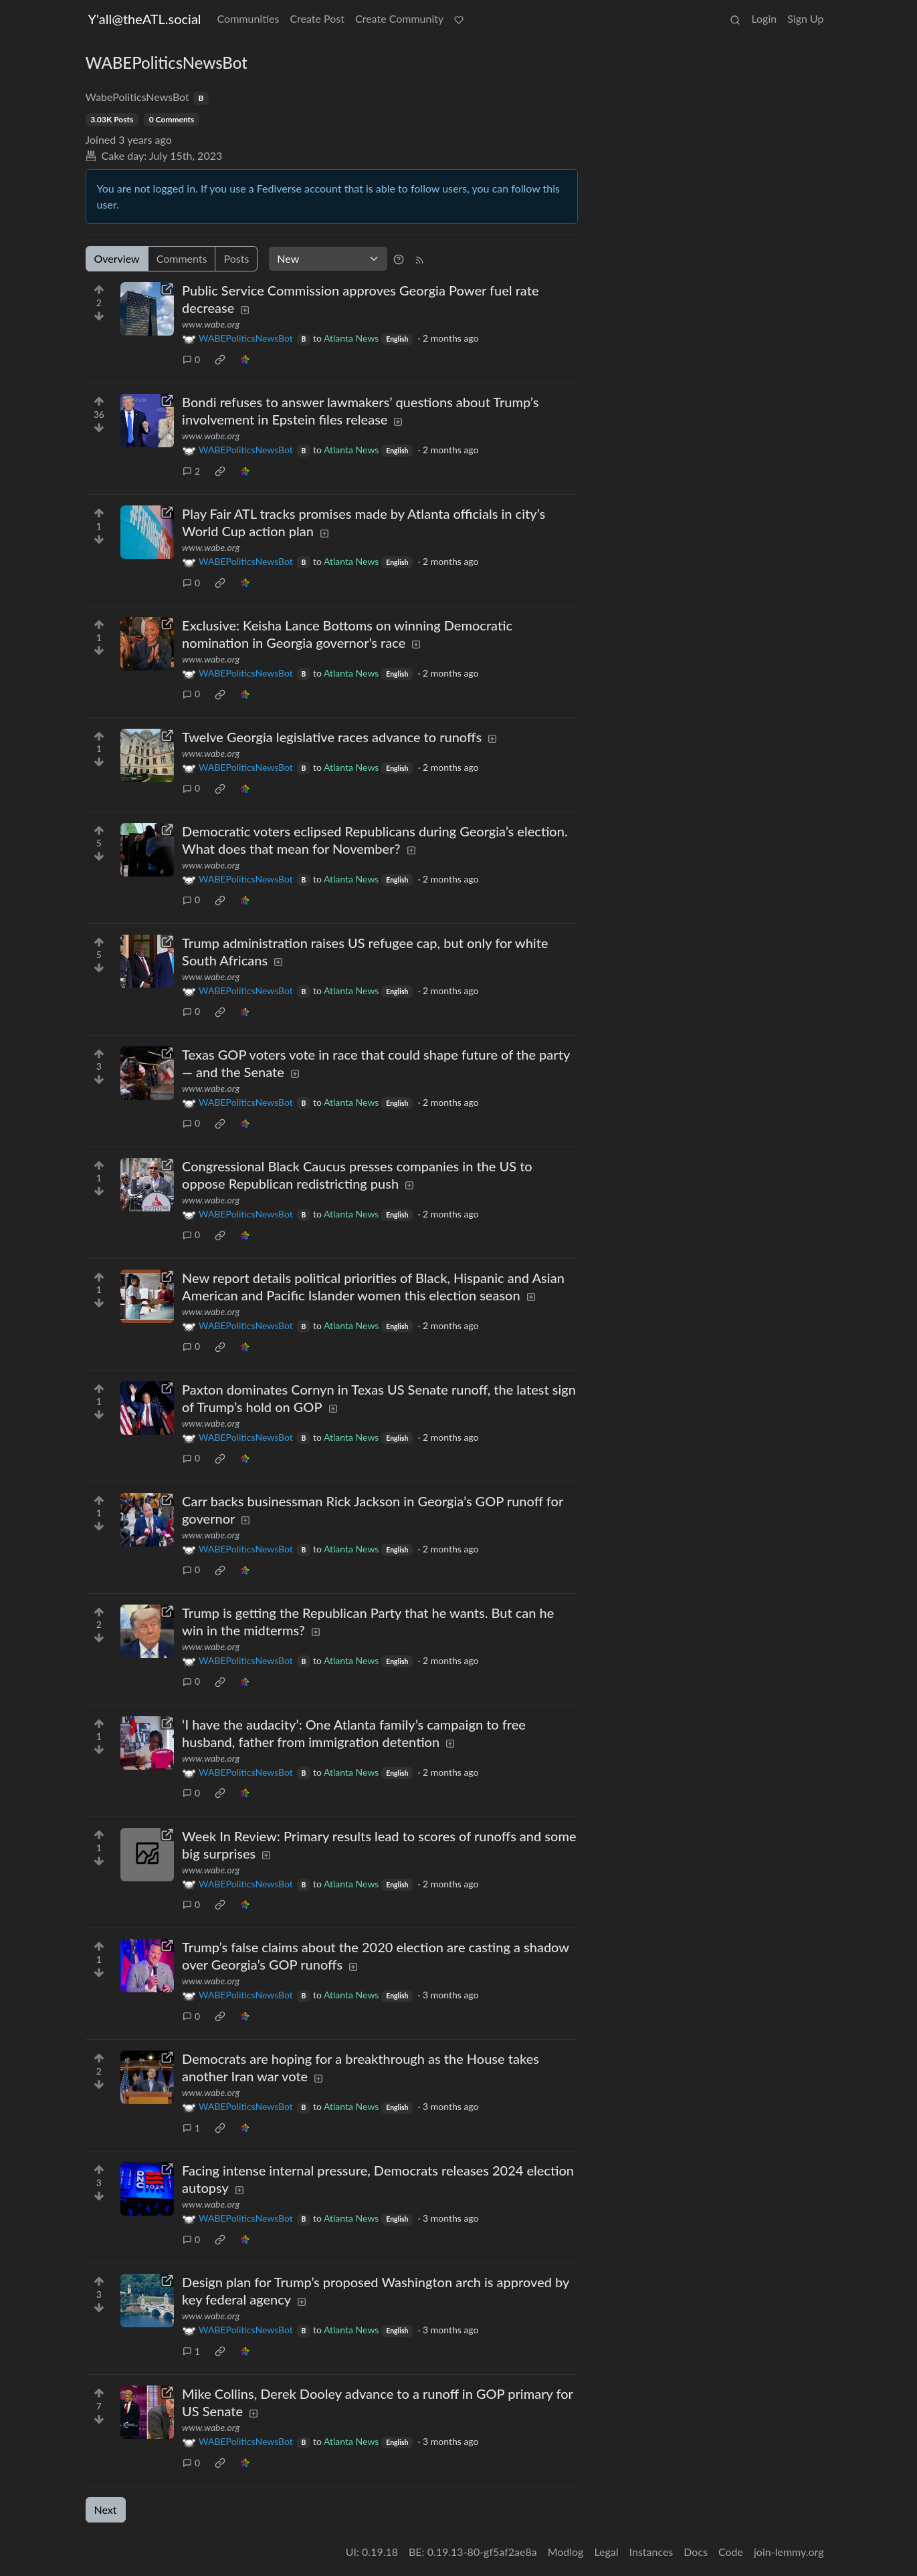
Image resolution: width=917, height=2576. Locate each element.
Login (764, 18)
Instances (651, 2551)
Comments (182, 258)
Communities (248, 18)
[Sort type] (328, 258)
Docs (696, 2551)
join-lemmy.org (788, 2551)
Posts (236, 258)
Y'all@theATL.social (144, 19)
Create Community (399, 18)
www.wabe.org (210, 324)
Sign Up (805, 18)
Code (730, 2551)
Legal (606, 2551)
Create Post (317, 18)
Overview (117, 258)
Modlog (566, 2551)
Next (105, 2509)
